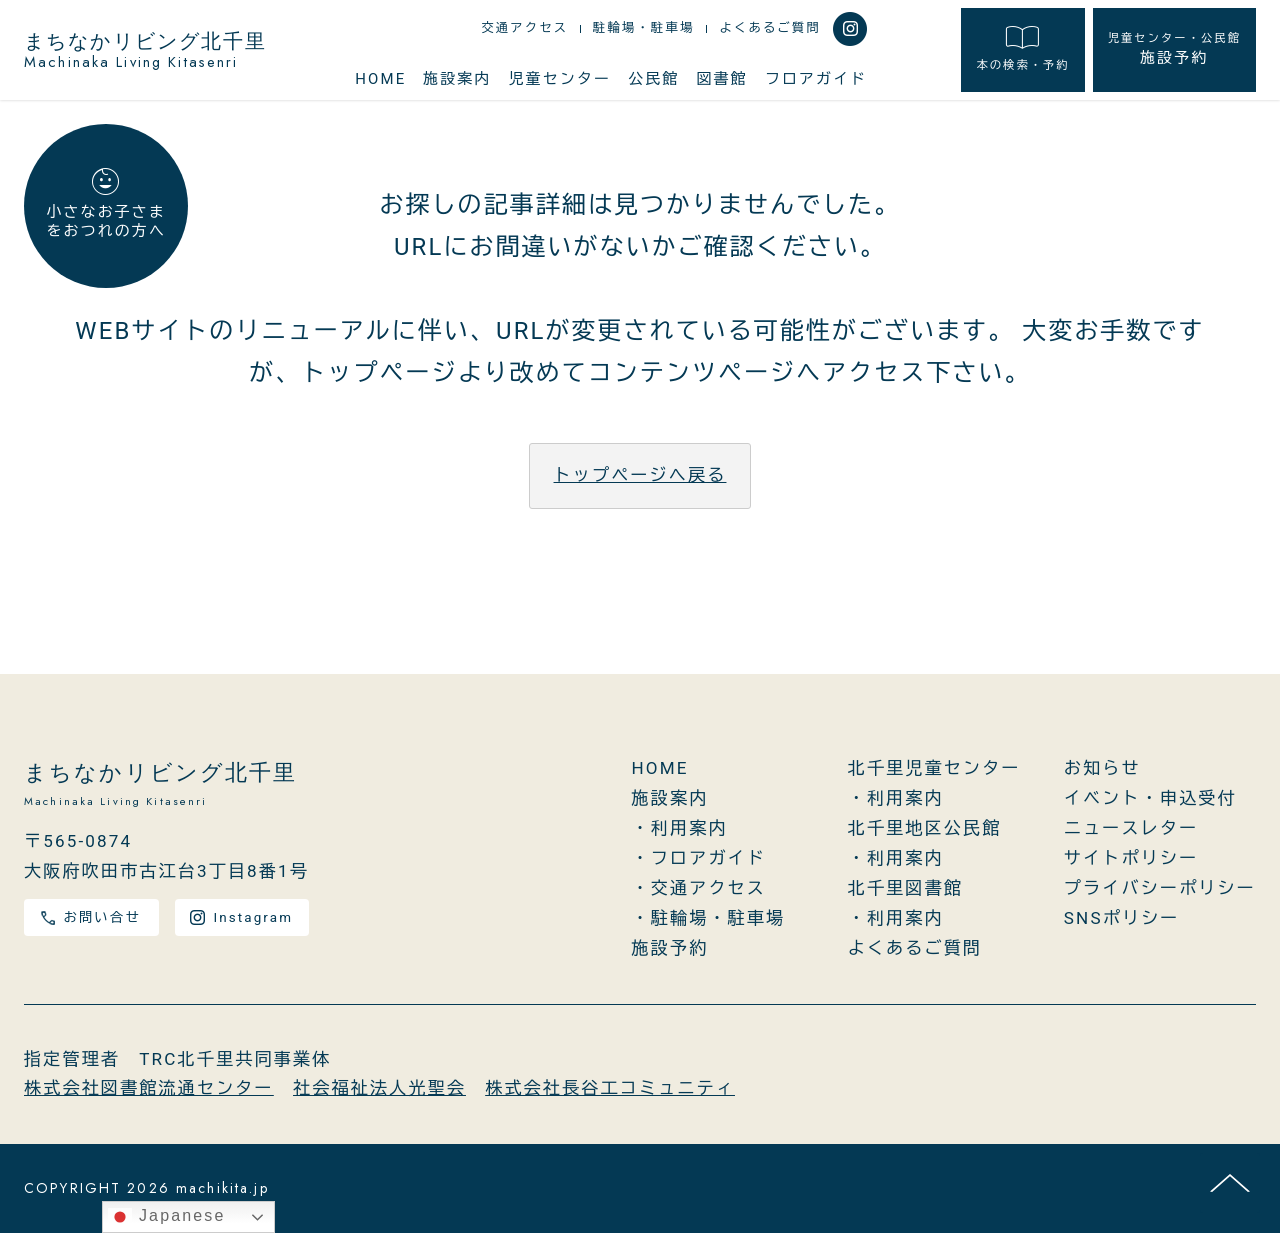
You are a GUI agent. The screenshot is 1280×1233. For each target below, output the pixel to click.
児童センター (560, 79)
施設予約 (1174, 49)
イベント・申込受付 (1150, 798)
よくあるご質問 (770, 28)
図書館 (722, 79)
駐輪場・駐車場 (644, 28)
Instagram (241, 917)
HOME (380, 79)
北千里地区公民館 (925, 828)
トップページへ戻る (640, 475)
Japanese (166, 1217)
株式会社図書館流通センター (149, 1088)
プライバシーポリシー (1160, 888)
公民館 (653, 79)
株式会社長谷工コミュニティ (610, 1088)
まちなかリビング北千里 (146, 50)
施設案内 (457, 79)
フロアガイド (816, 79)
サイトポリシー (1131, 858)
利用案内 (689, 828)
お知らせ (1102, 768)
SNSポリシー (1122, 918)
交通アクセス (524, 28)
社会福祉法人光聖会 (379, 1088)
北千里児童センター (934, 768)
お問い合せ (91, 917)
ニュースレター (1131, 828)
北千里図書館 (905, 888)
